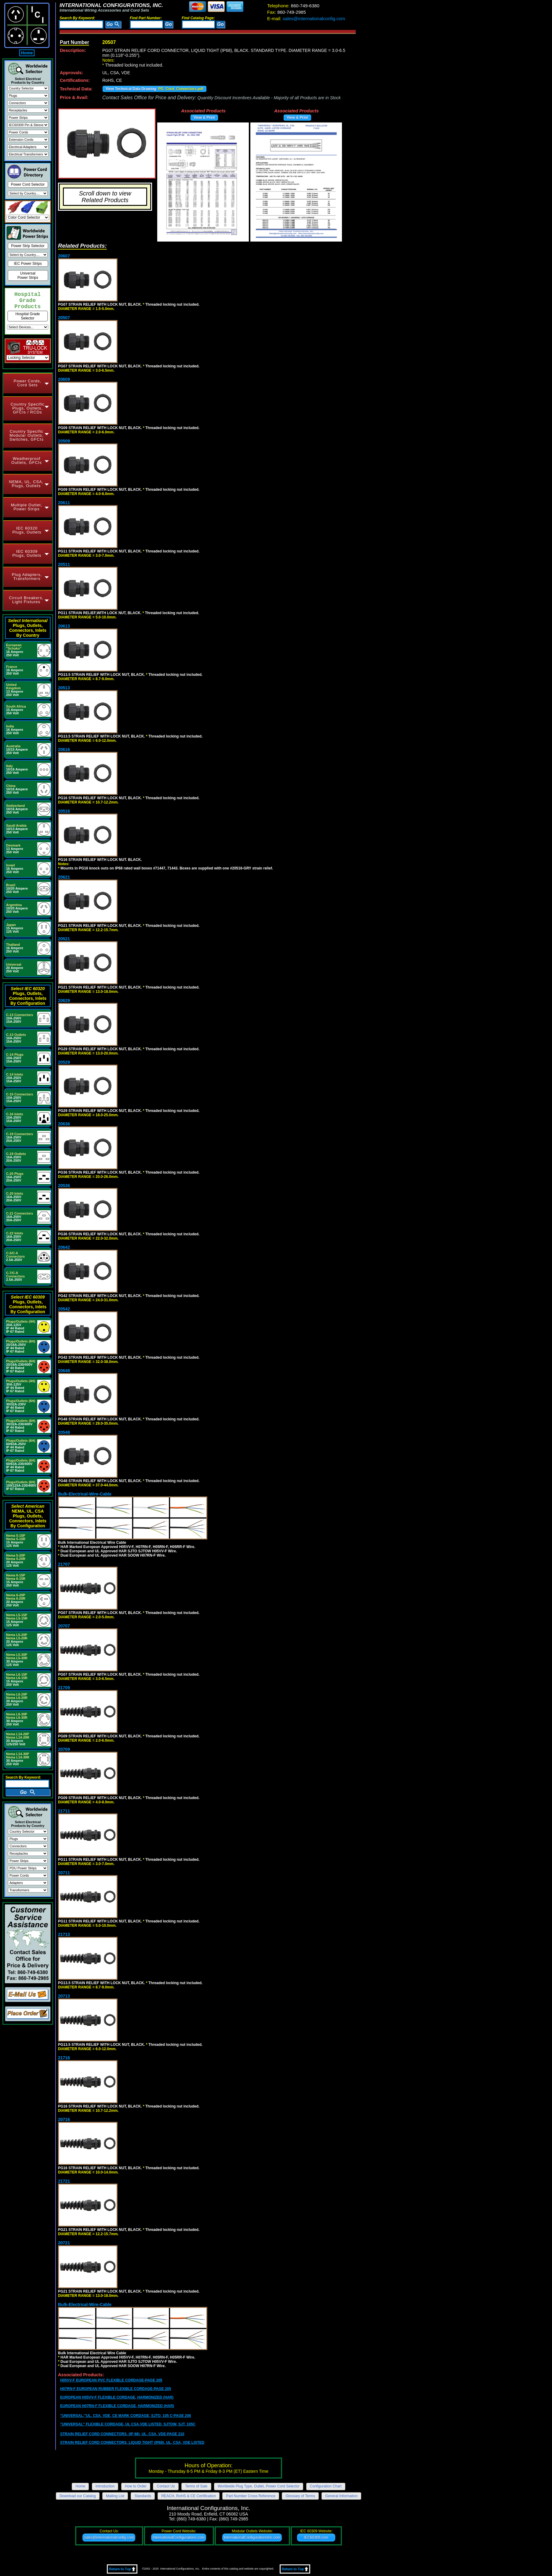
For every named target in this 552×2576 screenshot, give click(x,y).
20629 (64, 1000)
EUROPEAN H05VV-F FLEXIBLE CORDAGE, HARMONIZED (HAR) (116, 2397)
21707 (64, 1564)
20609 (64, 379)
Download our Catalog (78, 2496)
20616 (64, 749)
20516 (64, 811)
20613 (64, 626)
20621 (64, 877)
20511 (64, 564)
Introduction (105, 2486)
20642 (64, 1247)
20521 (64, 938)
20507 (64, 317)
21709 (64, 1687)
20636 (64, 1123)
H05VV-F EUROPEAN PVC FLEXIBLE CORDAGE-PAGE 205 (111, 2380)
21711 (64, 1811)
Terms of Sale (196, 2486)
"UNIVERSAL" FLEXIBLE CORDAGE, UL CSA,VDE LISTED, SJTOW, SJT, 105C (127, 2424)
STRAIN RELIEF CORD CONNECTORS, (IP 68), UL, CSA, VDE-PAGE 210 (122, 2434)
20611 (64, 502)
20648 (64, 1370)
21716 (64, 2057)
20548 (64, 1432)
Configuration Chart (326, 2486)
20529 (64, 1062)
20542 (64, 1308)
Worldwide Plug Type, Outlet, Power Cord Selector (259, 2486)
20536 (64, 1185)
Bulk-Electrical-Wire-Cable (84, 1494)
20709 (64, 1749)
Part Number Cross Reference (250, 2496)
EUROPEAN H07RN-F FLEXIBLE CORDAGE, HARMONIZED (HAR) (117, 2406)
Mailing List (115, 2496)
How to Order (136, 2486)
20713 (64, 1996)
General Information (341, 2496)
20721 (64, 2242)
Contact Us (166, 2486)
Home (27, 52)
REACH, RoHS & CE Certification (188, 2496)
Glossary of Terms (300, 2496)
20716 (64, 2119)
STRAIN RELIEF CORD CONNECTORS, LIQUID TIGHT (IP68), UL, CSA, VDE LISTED (132, 2442)
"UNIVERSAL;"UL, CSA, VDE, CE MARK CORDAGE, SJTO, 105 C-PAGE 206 (125, 2416)
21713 (64, 1934)
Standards (142, 2496)
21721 (64, 2181)
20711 (64, 1872)
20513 (64, 687)
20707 (64, 1625)
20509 (64, 441)
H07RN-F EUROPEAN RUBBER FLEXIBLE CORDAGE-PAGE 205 (115, 2389)
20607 (64, 255)
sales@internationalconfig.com (306, 18)
